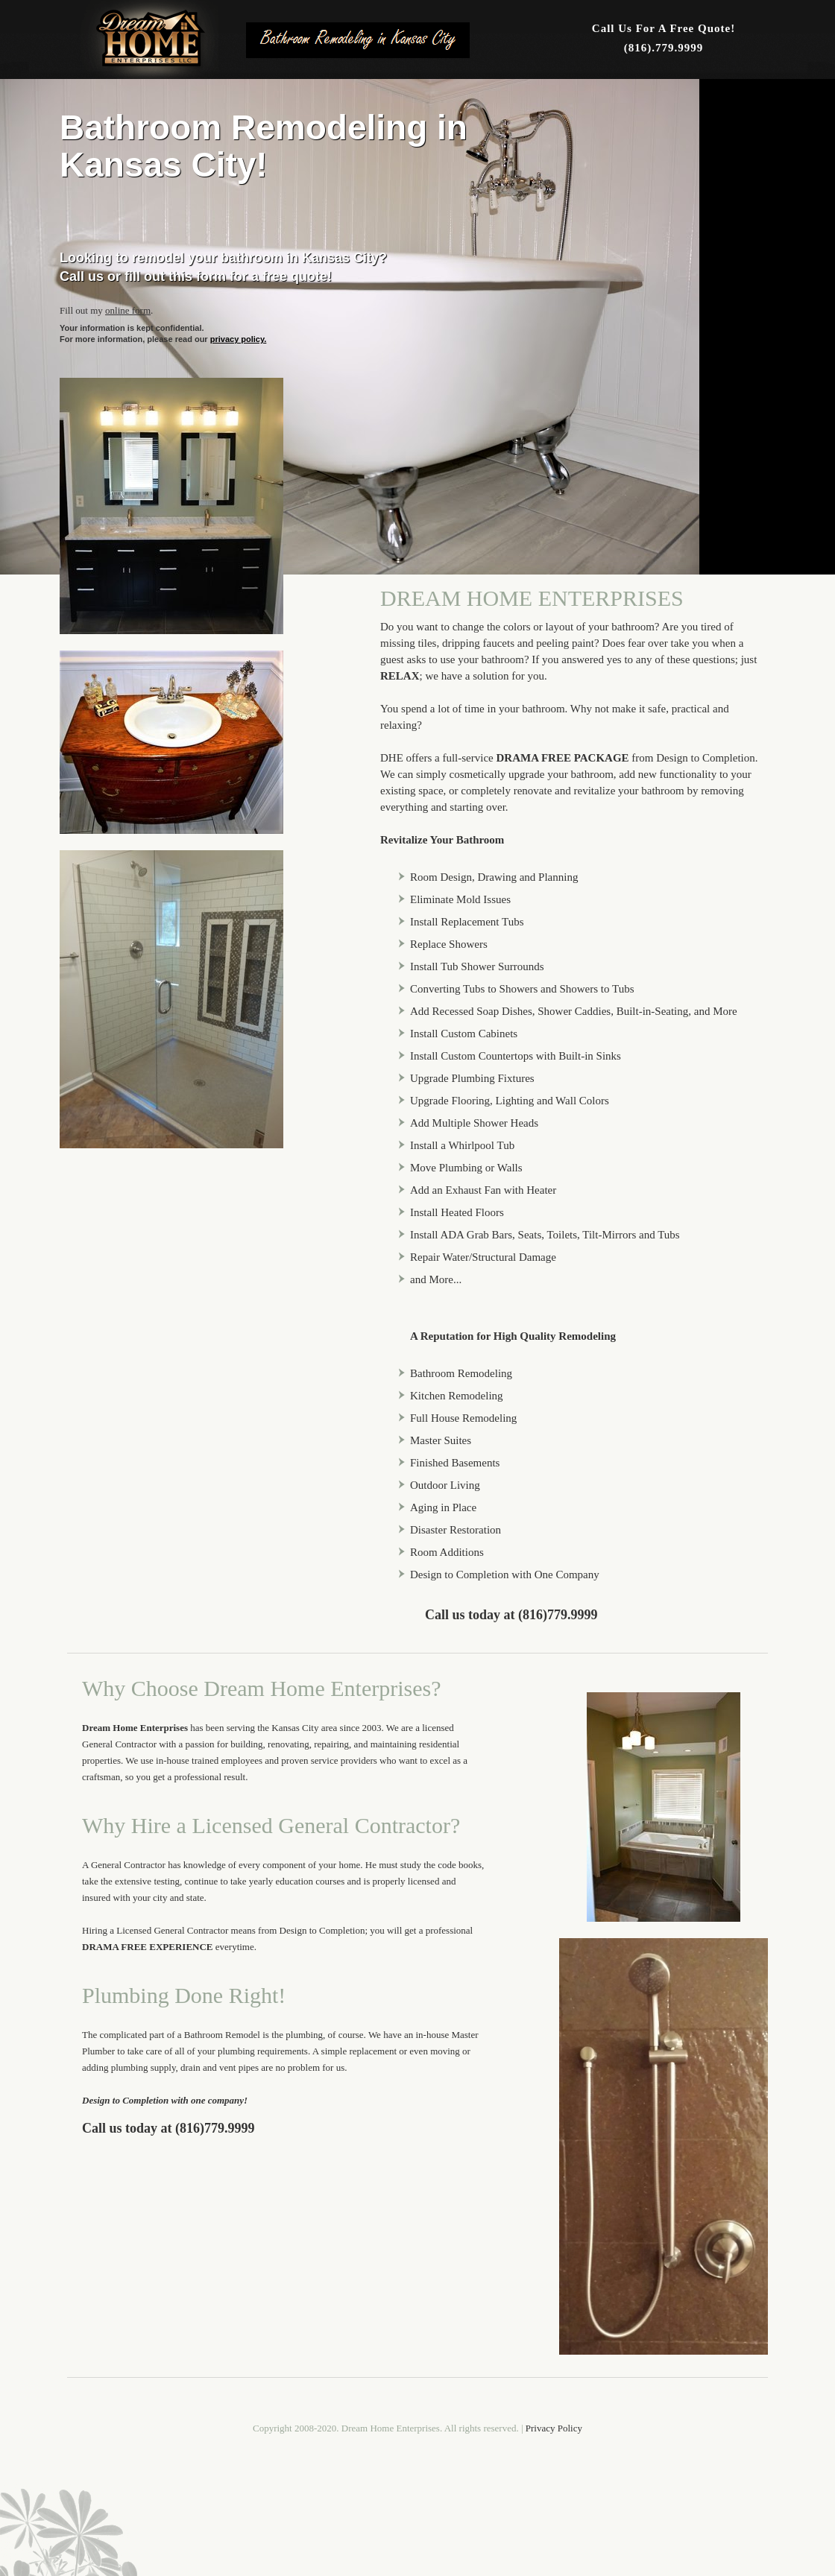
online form (128, 310)
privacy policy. (238, 339)
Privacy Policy (554, 2428)
